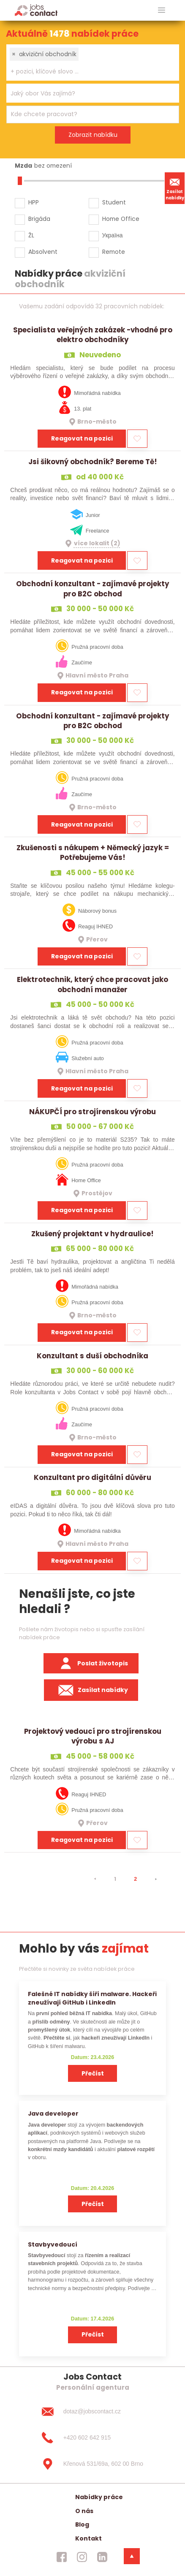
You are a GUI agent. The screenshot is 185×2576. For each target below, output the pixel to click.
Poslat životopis (91, 1663)
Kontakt (88, 2538)
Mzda (23, 165)
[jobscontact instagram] (82, 2557)
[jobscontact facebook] (62, 2557)
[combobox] (92, 62)
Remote (113, 252)
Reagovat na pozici (82, 438)
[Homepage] (36, 10)
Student (114, 202)
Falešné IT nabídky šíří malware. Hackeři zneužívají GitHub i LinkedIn (92, 1998)
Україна (112, 235)
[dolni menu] (132, 2556)
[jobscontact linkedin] (102, 2557)
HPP (33, 202)
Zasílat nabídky (175, 188)
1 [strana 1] (115, 1878)
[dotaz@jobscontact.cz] (92, 2412)
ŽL (31, 235)
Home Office (120, 219)
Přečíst (93, 2073)
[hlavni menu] (161, 10)
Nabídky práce (99, 2497)
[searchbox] (87, 71)
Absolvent (42, 252)
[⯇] (95, 1879)
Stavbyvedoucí (52, 2244)
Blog (82, 2524)
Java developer (53, 2113)
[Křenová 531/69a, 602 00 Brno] (92, 2464)
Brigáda (39, 219)
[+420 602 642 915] (92, 2438)
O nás (84, 2511)
